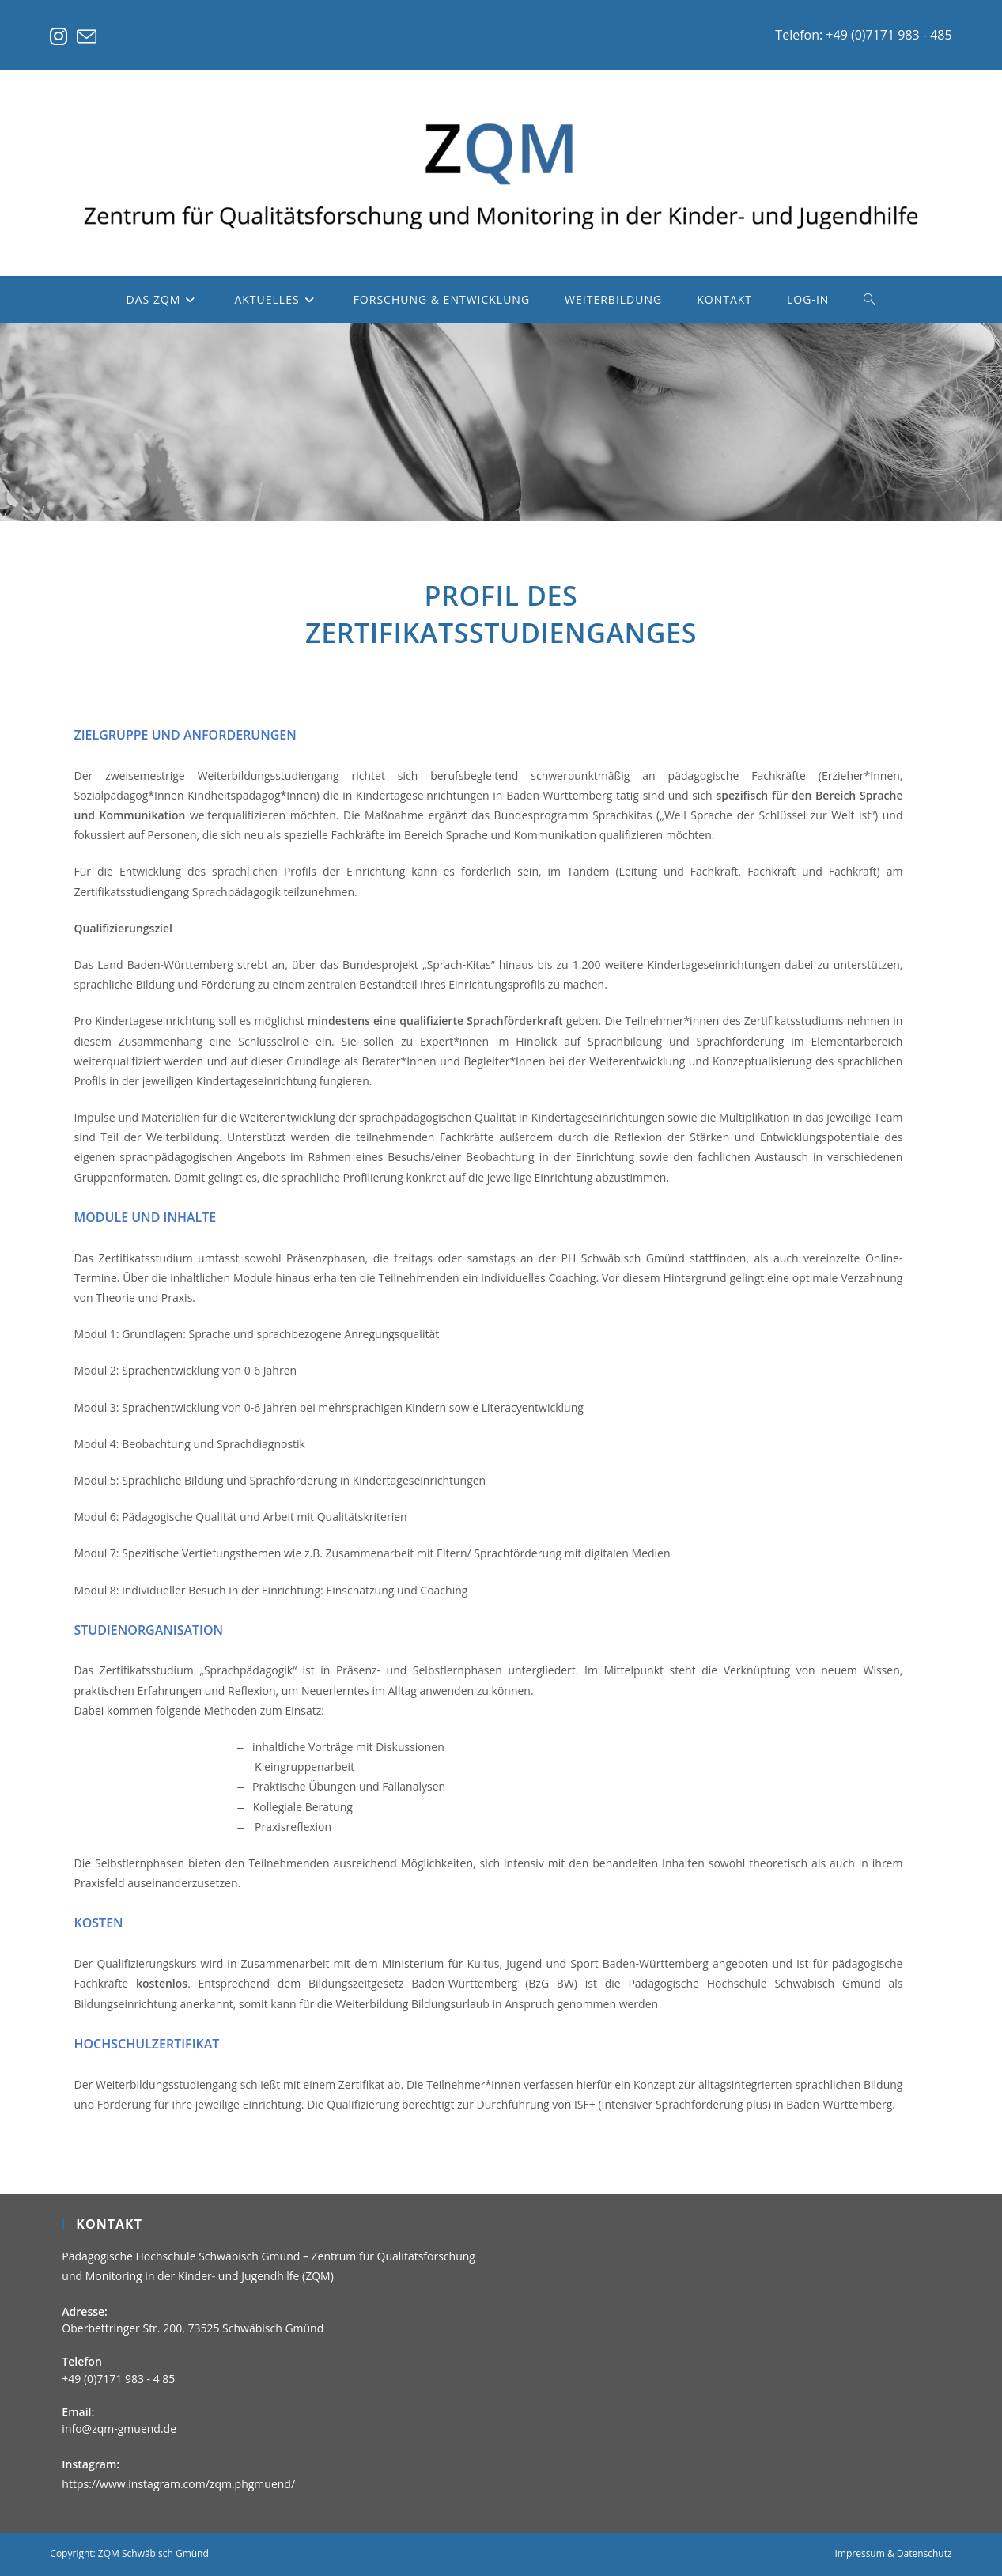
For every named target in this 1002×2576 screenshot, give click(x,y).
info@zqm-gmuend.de (119, 2428)
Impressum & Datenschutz (892, 2553)
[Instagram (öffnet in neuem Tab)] (61, 37)
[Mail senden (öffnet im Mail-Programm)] (86, 37)
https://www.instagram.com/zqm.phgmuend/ (178, 2483)
